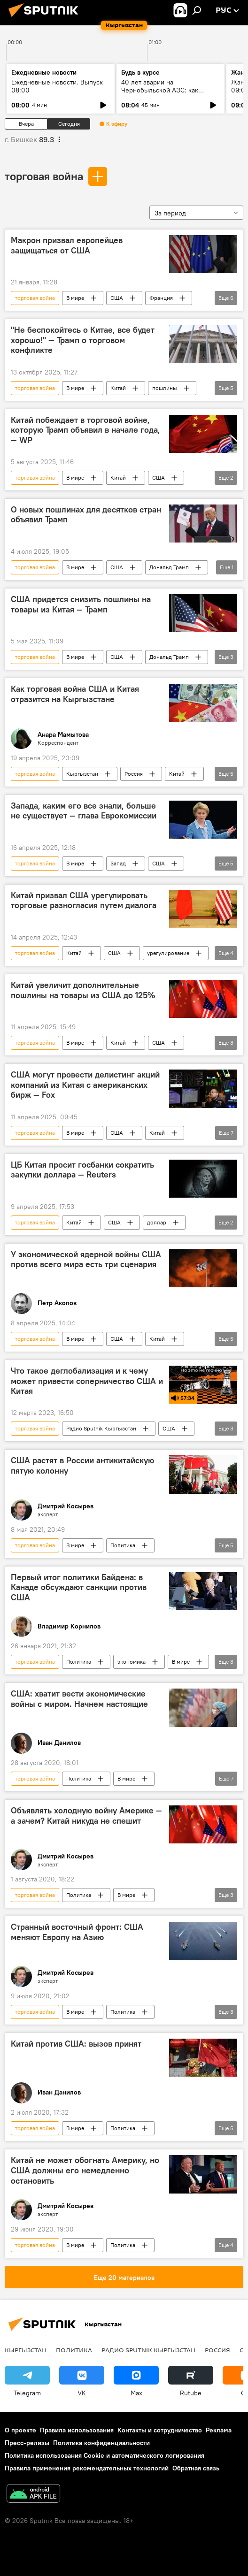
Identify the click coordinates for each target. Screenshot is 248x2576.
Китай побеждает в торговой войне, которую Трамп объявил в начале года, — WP (85, 430)
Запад (118, 863)
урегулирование (168, 952)
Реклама (219, 2430)
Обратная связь (195, 2468)
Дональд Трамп (169, 567)
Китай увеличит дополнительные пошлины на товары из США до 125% (83, 990)
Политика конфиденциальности (101, 2442)
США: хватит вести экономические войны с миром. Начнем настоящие (79, 1699)
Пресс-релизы (27, 2442)
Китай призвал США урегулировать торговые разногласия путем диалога (83, 900)
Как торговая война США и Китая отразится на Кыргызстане (75, 694)
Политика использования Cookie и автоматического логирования (104, 2455)
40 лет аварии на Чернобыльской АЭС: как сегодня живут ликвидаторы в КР (166, 94)
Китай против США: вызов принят (76, 2044)
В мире (75, 297)
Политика (122, 1545)
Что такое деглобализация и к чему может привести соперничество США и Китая (87, 1381)
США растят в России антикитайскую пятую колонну (82, 1465)
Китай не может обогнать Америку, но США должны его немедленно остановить (85, 2170)
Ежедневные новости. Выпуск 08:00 (57, 86)
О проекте (20, 2430)
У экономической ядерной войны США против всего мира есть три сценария (86, 1259)
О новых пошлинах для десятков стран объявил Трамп (86, 514)
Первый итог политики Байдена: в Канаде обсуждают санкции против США (79, 1587)
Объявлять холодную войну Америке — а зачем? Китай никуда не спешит (86, 1815)
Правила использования (77, 2430)
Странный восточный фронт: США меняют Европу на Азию (77, 1932)
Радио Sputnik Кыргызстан (101, 1428)
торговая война (44, 176)
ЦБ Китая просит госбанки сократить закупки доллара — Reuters (82, 1170)
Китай (118, 387)
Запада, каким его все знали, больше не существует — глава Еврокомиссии (83, 811)
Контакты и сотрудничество (159, 2430)
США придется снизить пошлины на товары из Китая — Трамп (81, 604)
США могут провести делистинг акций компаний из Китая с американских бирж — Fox (85, 1085)
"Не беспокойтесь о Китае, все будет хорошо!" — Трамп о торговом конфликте (83, 340)
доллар (156, 1222)
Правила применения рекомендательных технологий (87, 2468)
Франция (161, 297)
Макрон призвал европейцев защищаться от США (67, 245)
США (116, 297)
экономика (131, 1661)
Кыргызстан (82, 773)
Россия (133, 773)
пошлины (164, 387)
